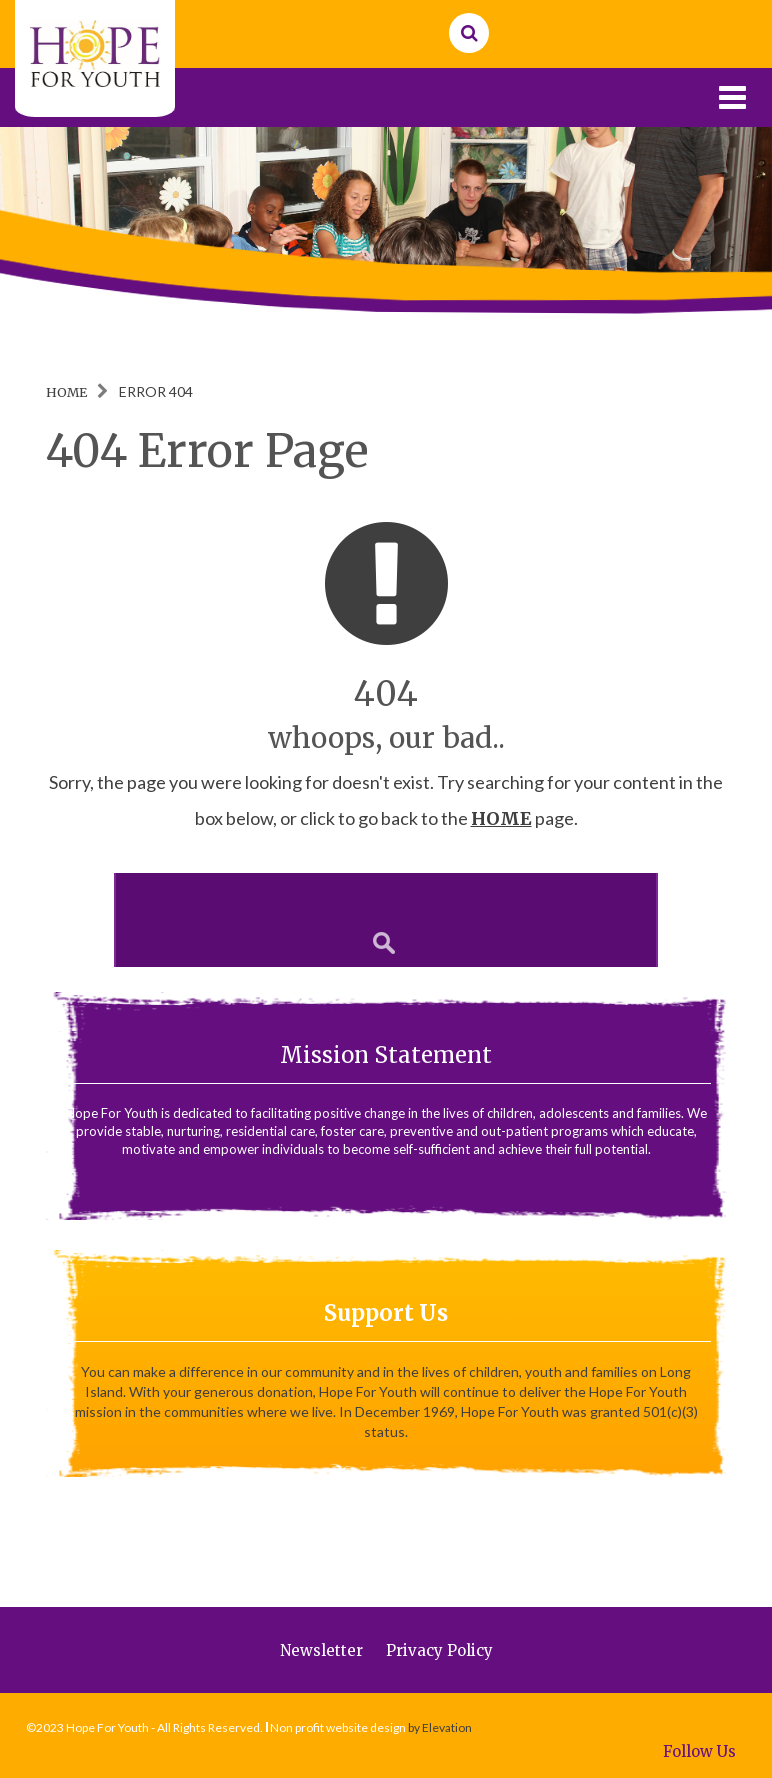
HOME (501, 818)
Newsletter (321, 1650)
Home (66, 392)
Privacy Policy (439, 1650)
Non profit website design (338, 1727)
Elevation (447, 1727)
